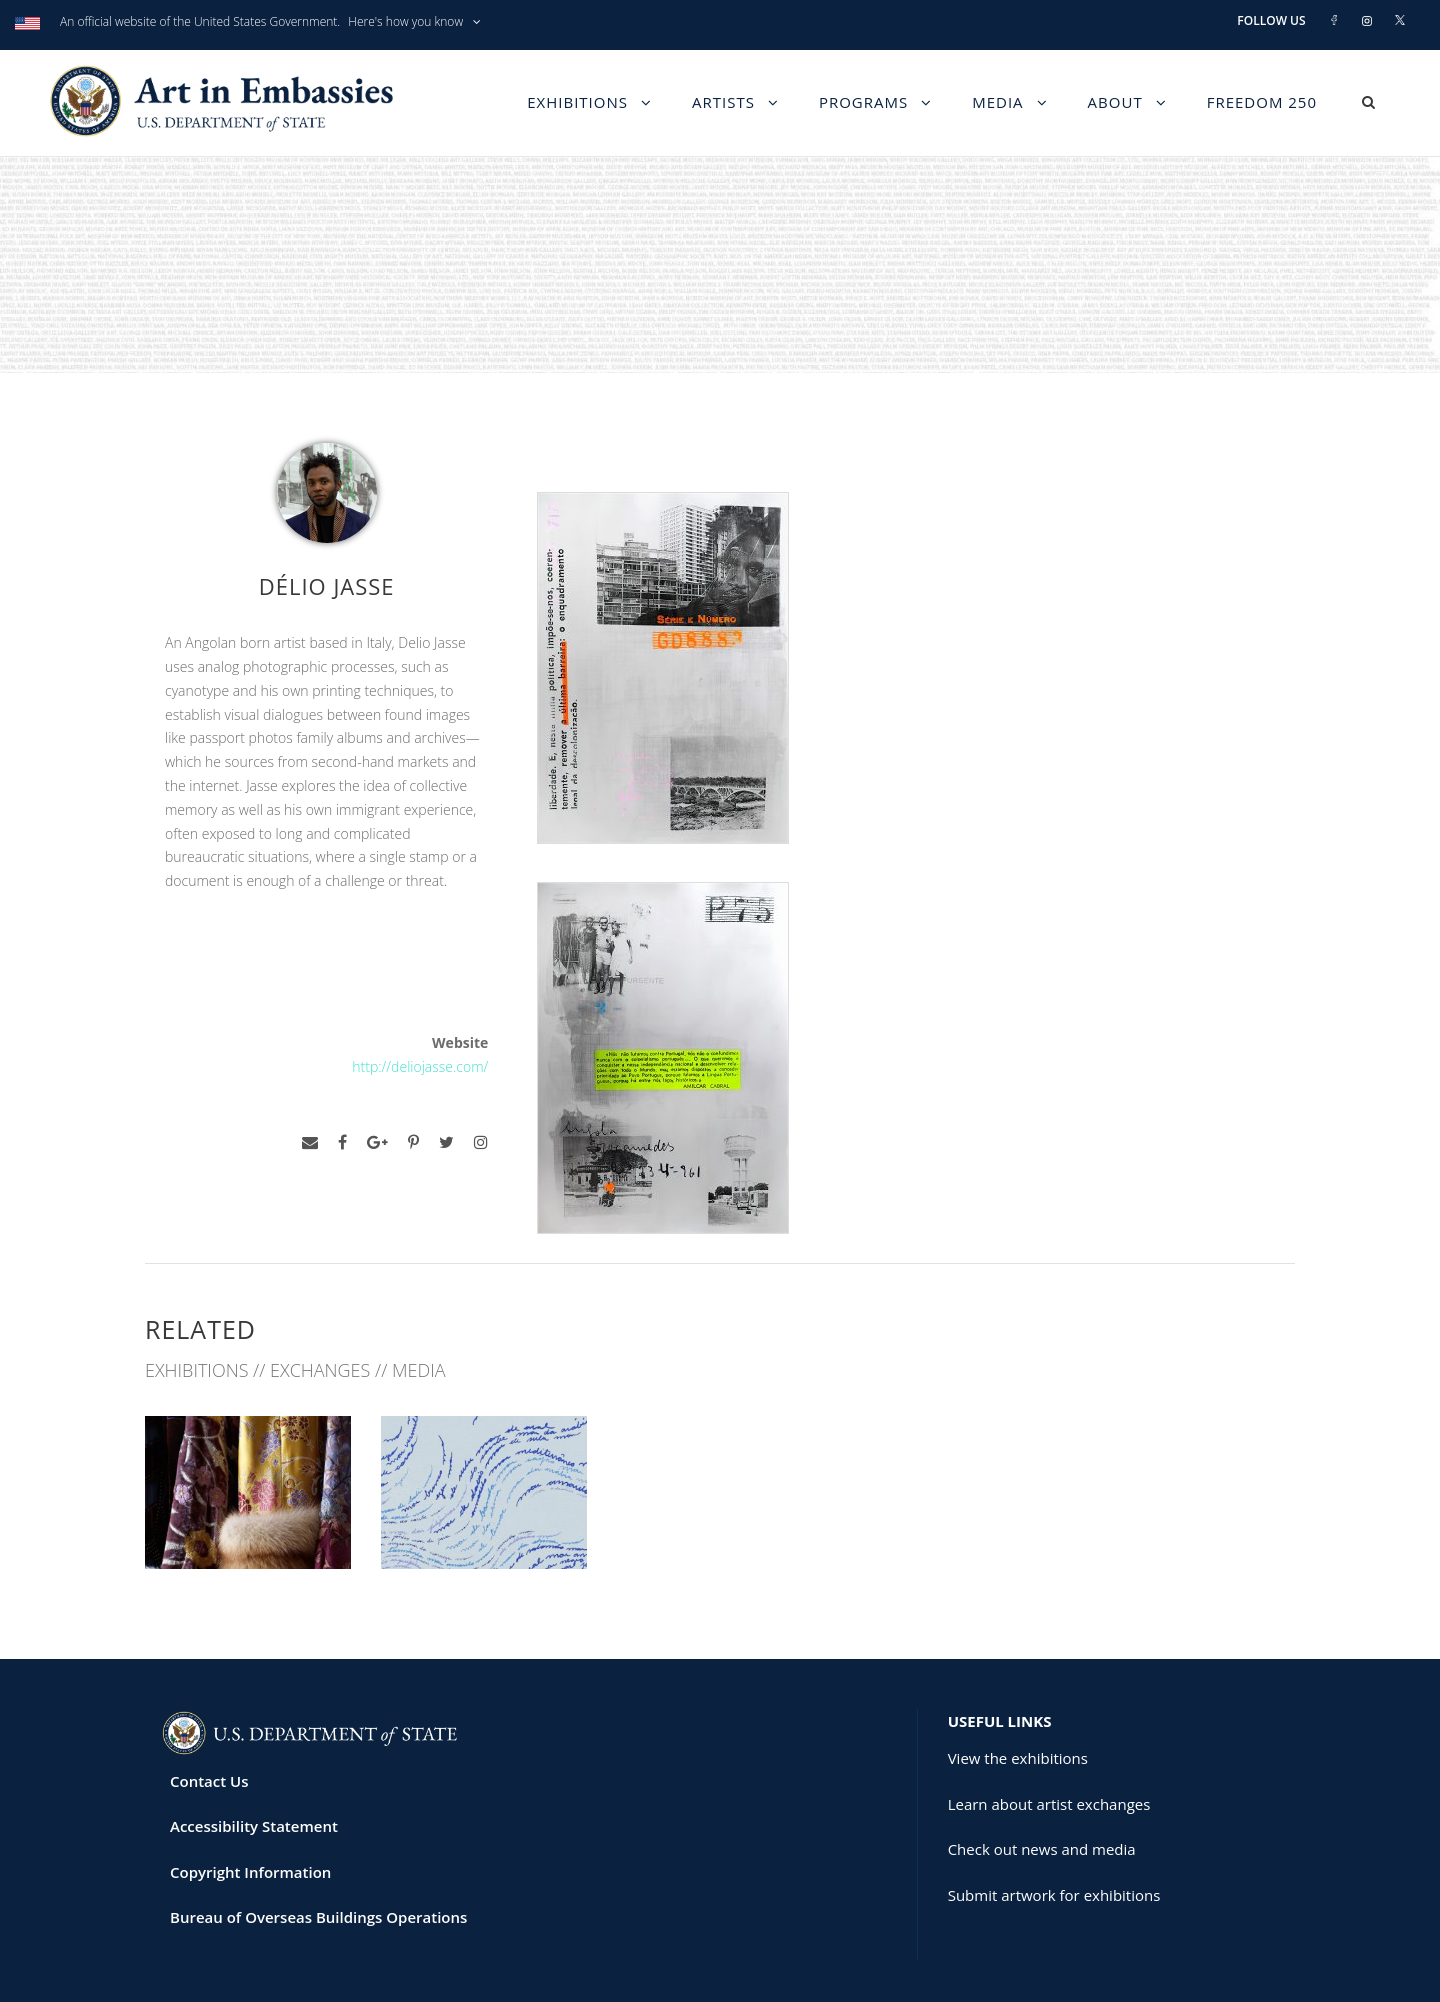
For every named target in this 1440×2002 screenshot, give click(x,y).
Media (997, 102)
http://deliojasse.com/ (420, 1066)
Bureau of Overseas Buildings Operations (318, 1841)
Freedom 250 (1262, 102)
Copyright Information (250, 1795)
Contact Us (209, 1704)
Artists (723, 102)
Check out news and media (1042, 1773)
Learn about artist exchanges (1049, 1727)
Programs (863, 102)
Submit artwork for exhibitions (1054, 1818)
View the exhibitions (1018, 1682)
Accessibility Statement (254, 1750)
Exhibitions (577, 102)
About (1115, 102)
